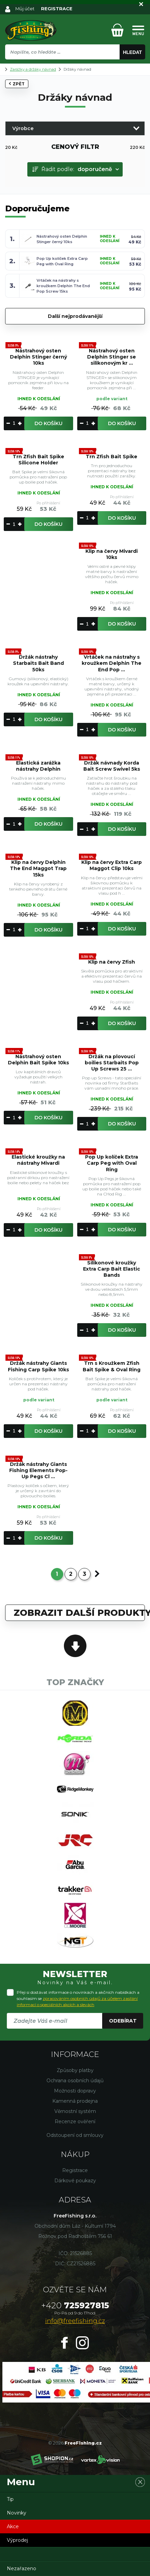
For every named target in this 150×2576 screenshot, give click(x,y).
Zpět (17, 83)
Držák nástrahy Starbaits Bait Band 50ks (38, 663)
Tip (10, 2499)
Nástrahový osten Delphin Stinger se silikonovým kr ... (111, 357)
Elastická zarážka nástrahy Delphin (38, 766)
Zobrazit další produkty (79, 1612)
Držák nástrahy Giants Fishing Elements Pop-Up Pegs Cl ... (38, 1470)
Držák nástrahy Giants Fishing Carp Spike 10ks (38, 1366)
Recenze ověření (75, 2121)
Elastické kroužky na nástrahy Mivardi (38, 1160)
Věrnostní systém (75, 2111)
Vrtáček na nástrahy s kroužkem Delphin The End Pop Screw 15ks (63, 286)
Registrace (75, 2170)
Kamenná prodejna (75, 2101)
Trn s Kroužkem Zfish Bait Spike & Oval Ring (111, 1366)
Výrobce (22, 128)
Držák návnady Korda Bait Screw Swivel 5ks (111, 766)
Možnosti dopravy (75, 2091)
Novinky (16, 2513)
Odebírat (123, 2021)
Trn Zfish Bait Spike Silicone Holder (38, 459)
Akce (13, 2526)
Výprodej (17, 2540)
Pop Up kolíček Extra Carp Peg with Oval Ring (111, 1163)
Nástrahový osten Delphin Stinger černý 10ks (38, 357)
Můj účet (25, 8)
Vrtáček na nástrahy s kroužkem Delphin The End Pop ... (111, 663)
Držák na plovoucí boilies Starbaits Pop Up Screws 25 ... (112, 1062)
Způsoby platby (75, 2070)
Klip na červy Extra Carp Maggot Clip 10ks (111, 865)
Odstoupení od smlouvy (75, 2135)
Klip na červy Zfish (111, 962)
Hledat (132, 52)
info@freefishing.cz (75, 2321)
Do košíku (49, 423)
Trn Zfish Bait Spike (111, 456)
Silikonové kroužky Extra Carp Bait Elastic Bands (111, 1269)
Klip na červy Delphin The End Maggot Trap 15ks (38, 868)
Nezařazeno (21, 2568)
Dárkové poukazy (75, 2181)
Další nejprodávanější (75, 316)
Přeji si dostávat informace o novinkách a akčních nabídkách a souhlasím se (78, 1998)
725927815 (75, 2305)
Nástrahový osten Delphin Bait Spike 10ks (38, 1059)
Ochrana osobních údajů (75, 2080)
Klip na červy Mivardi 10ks (111, 554)
